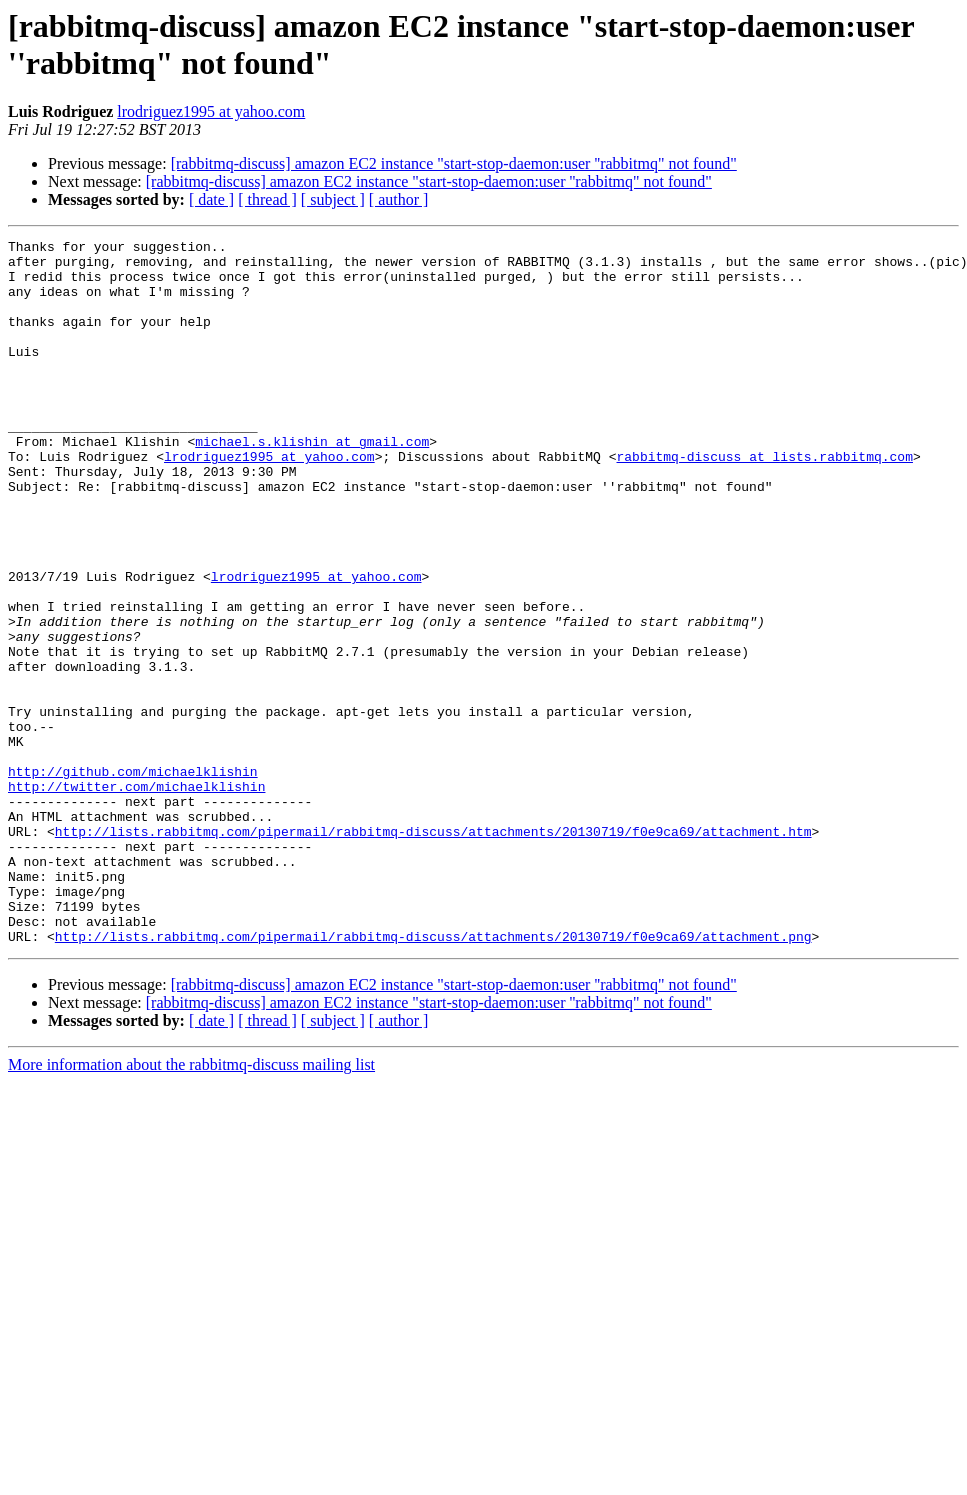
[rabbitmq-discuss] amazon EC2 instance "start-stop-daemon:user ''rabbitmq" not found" (454, 163)
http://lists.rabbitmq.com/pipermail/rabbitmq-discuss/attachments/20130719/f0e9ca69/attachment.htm (433, 951)
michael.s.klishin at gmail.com (312, 483)
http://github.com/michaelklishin (133, 879)
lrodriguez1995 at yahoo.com (211, 111)
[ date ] (211, 199)
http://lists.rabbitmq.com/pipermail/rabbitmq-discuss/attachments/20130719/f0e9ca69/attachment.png (433, 1077)
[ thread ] (267, 199)
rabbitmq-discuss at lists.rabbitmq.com (764, 501)
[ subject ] (333, 199)
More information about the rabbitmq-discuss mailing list (191, 1205)
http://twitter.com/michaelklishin (136, 897)
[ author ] (399, 199)
